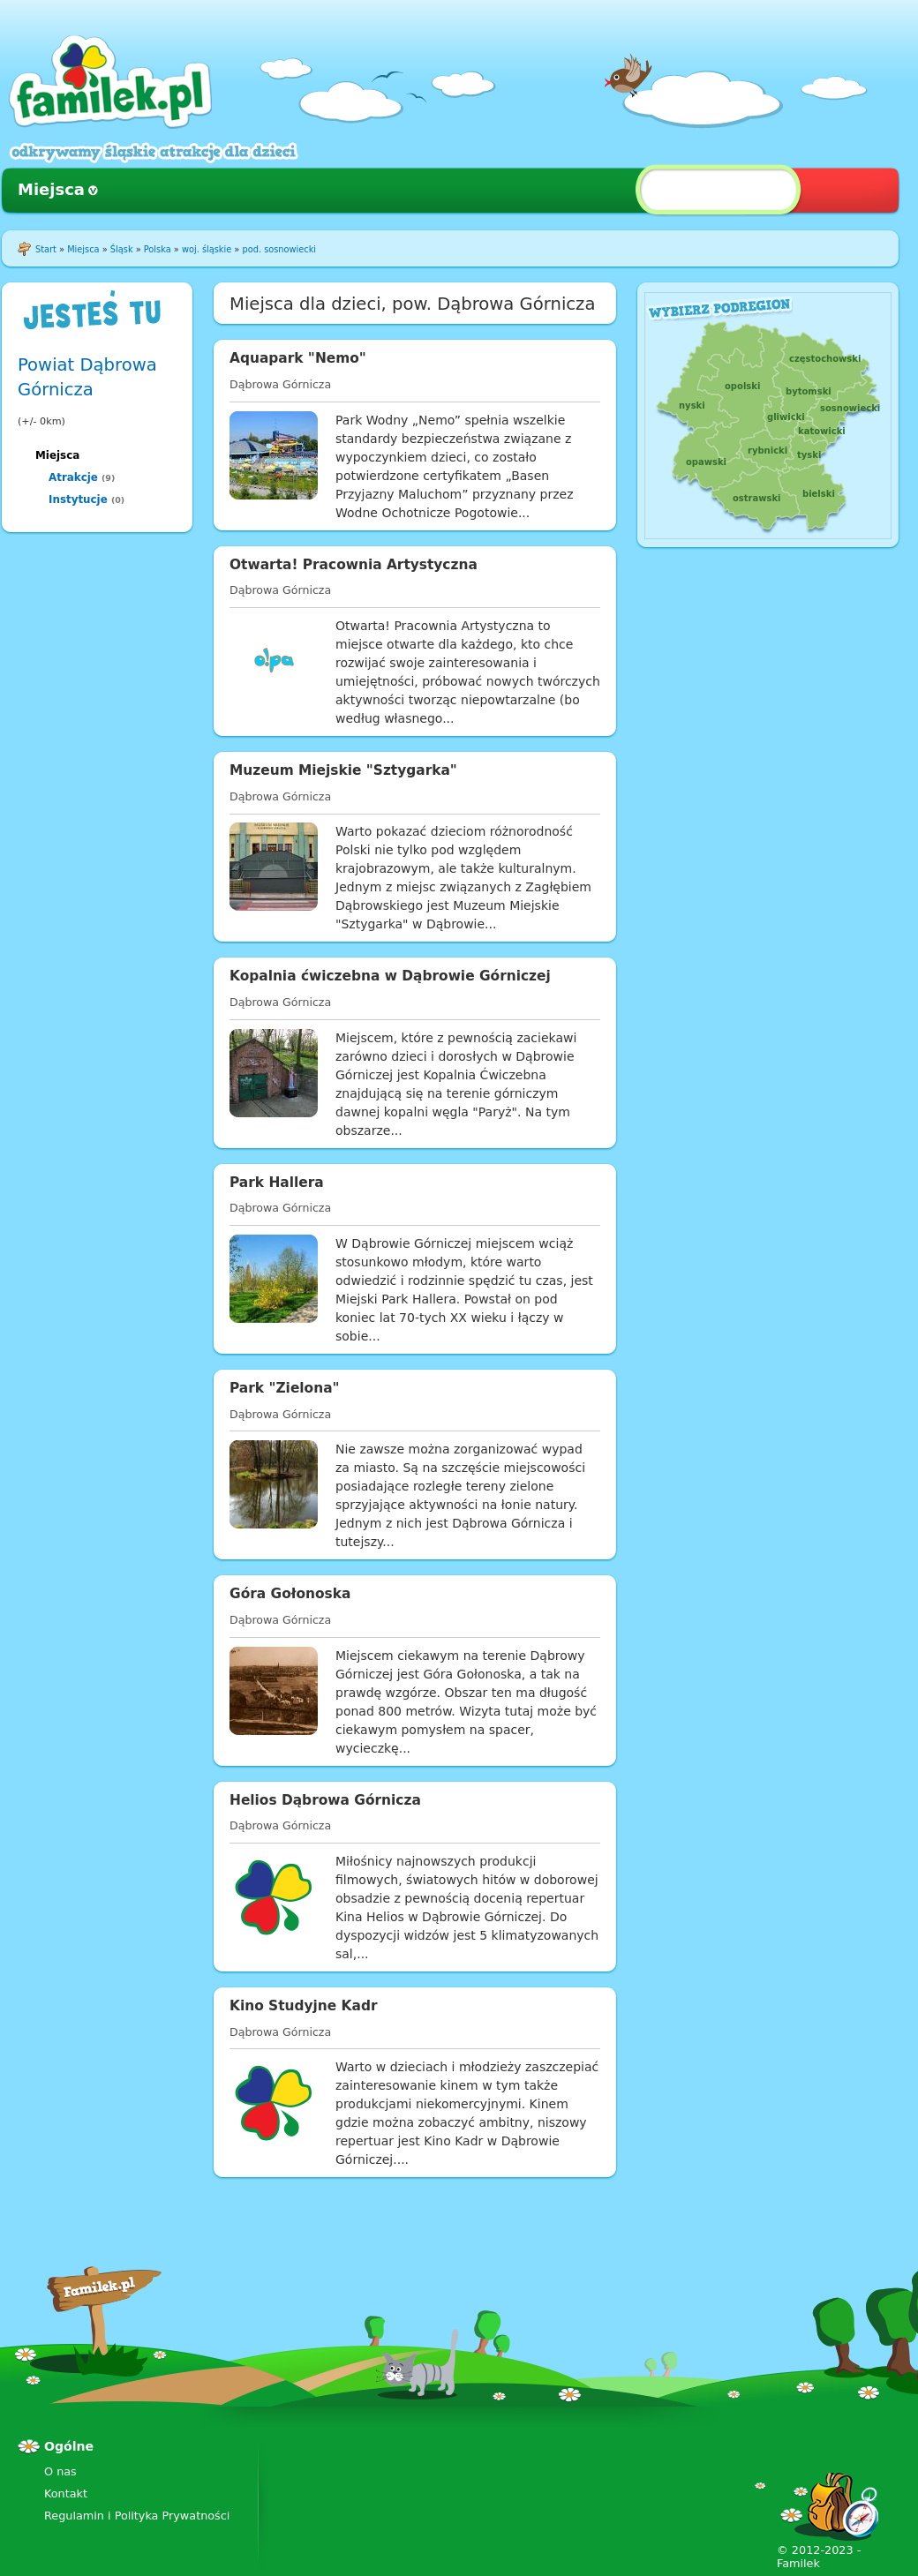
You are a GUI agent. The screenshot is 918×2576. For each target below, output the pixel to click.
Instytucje (78, 499)
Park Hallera (277, 1182)
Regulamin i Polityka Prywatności (137, 2515)
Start (45, 249)
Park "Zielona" (285, 1388)
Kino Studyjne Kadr (304, 2006)
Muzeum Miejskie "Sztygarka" (343, 770)
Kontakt (65, 2493)
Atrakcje (73, 477)
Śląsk (121, 249)
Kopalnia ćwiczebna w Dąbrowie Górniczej (390, 976)
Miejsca (51, 189)
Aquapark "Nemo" (298, 358)
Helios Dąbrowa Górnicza (325, 1800)
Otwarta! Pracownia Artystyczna (354, 565)
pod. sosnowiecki (279, 249)
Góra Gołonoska (290, 1594)
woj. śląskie (206, 249)
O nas (60, 2471)
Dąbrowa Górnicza (280, 384)
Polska (157, 249)
